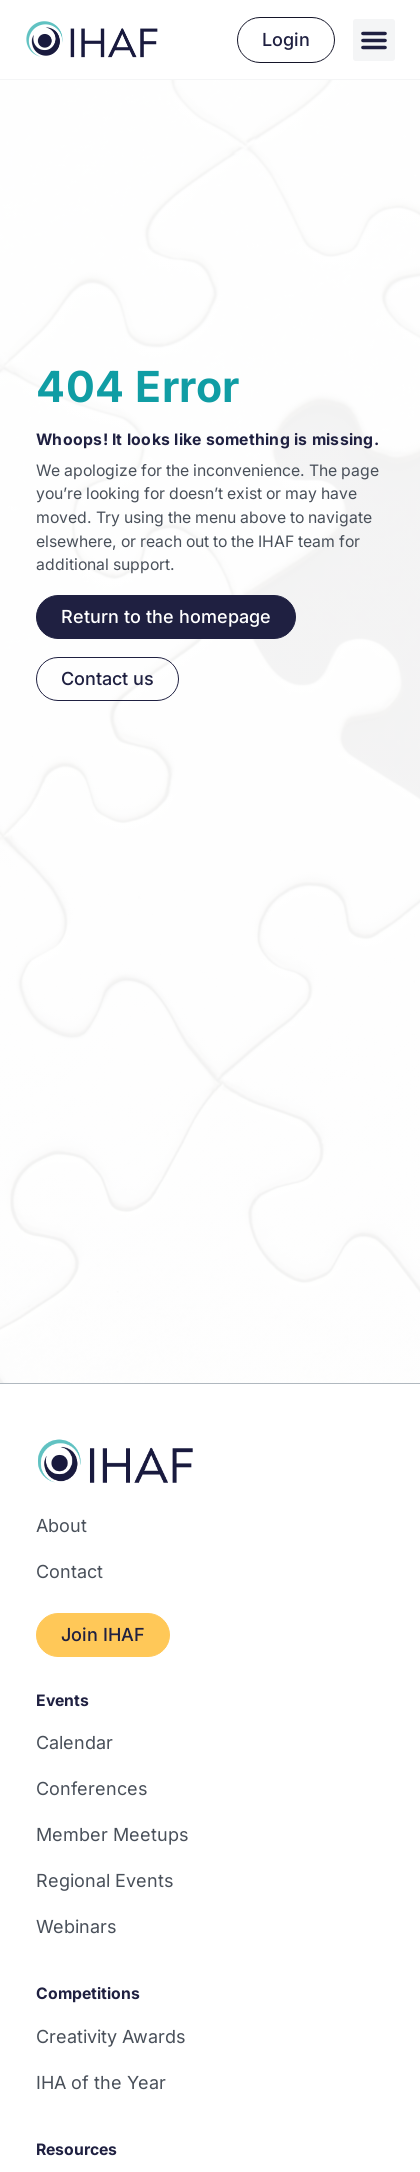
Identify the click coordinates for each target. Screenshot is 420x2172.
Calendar (74, 1742)
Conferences (92, 1788)
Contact (69, 1571)
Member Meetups (112, 1834)
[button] (374, 40)
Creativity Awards (111, 2036)
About (61, 1525)
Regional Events (105, 1880)
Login (286, 39)
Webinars (76, 1926)
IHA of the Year (101, 2082)
